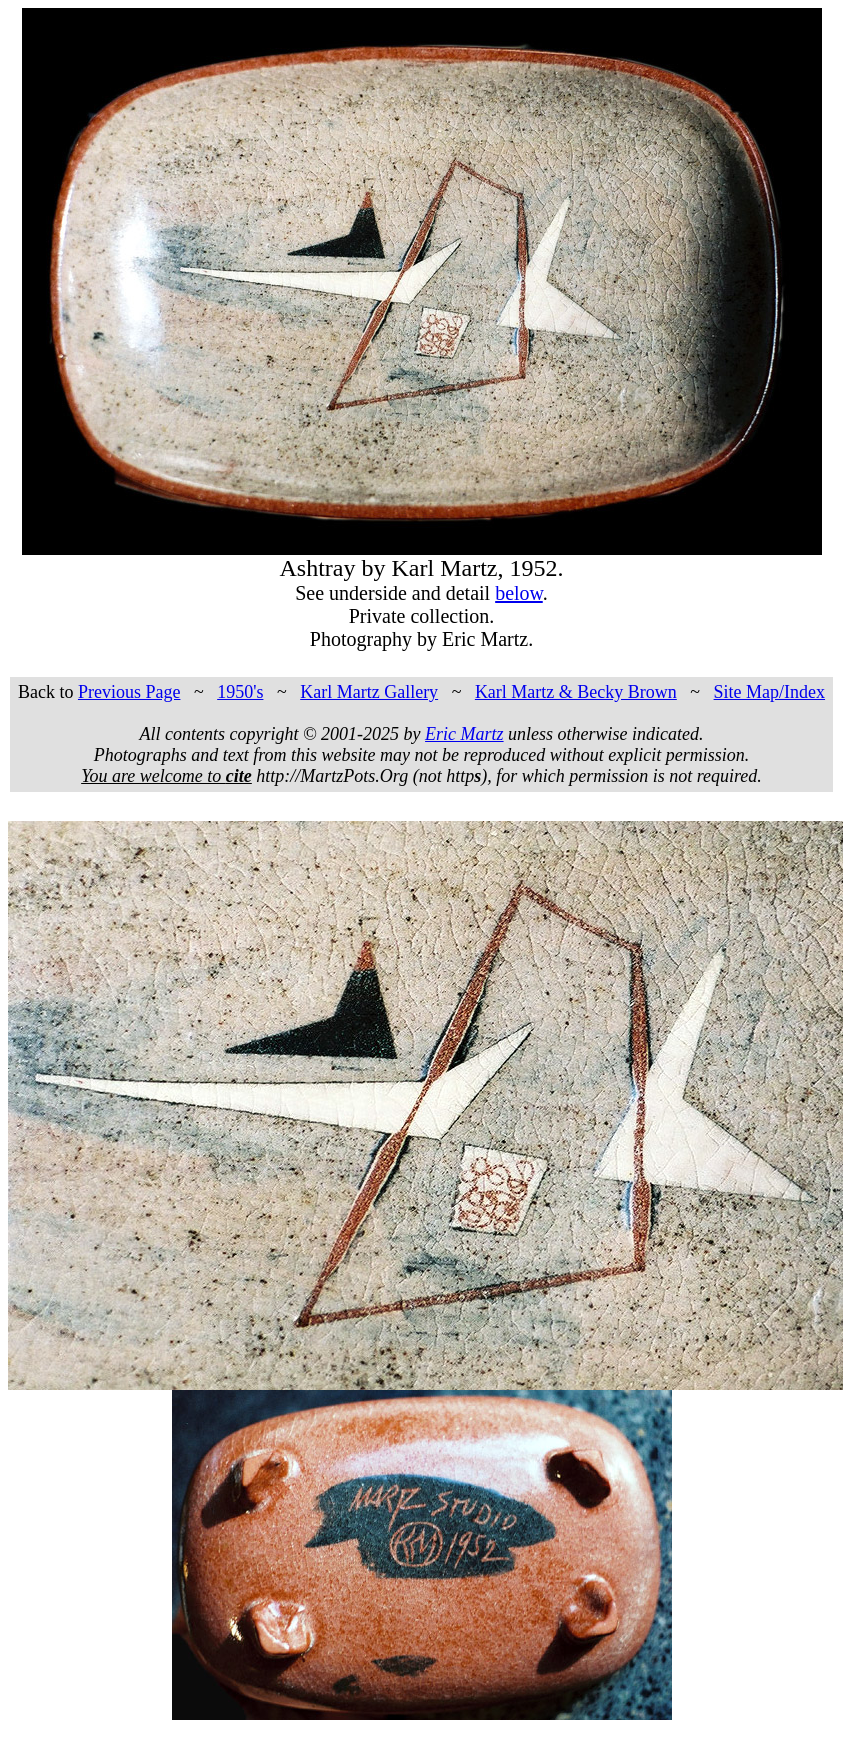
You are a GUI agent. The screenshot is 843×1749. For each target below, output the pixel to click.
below (519, 593)
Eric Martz (464, 734)
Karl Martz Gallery (369, 692)
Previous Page (129, 692)
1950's (240, 692)
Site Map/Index (769, 692)
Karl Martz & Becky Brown (576, 692)
